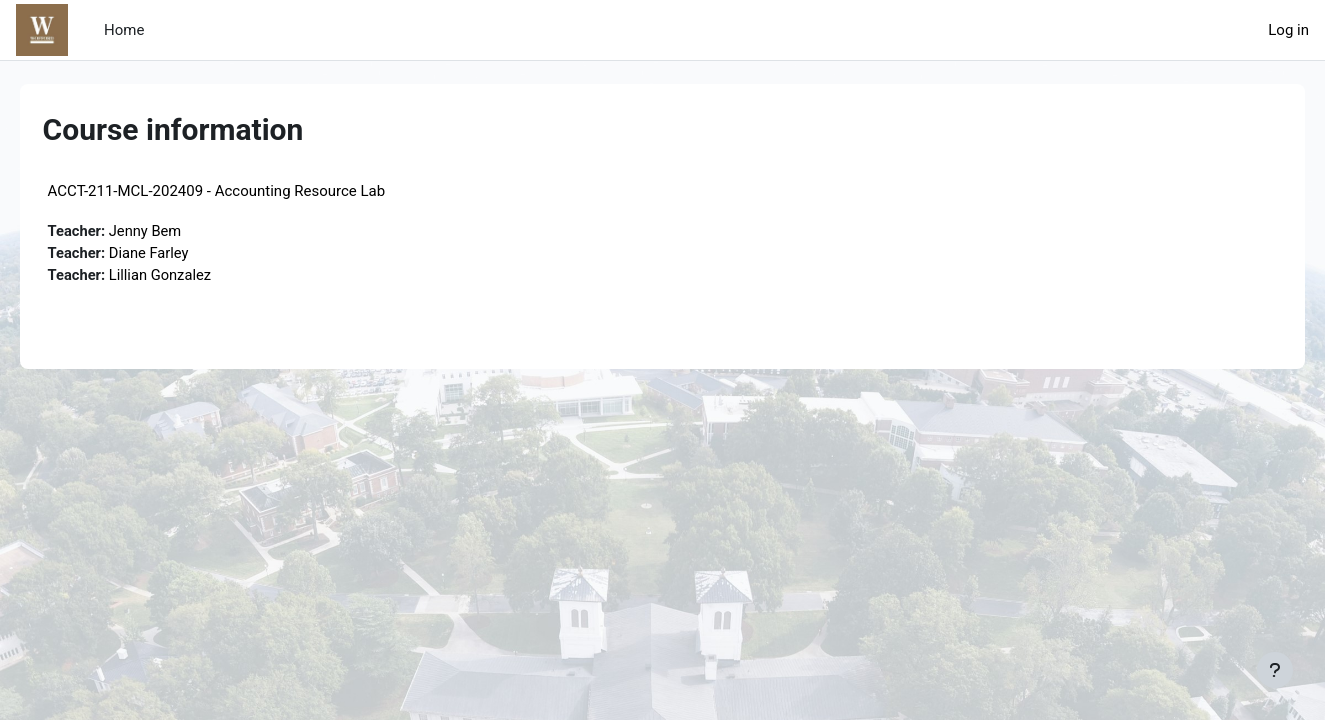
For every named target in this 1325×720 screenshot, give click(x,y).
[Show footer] (1275, 670)
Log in (1288, 30)
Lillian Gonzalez (191, 276)
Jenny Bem (176, 231)
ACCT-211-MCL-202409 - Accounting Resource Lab (245, 191)
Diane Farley (180, 254)
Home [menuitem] (124, 30)
